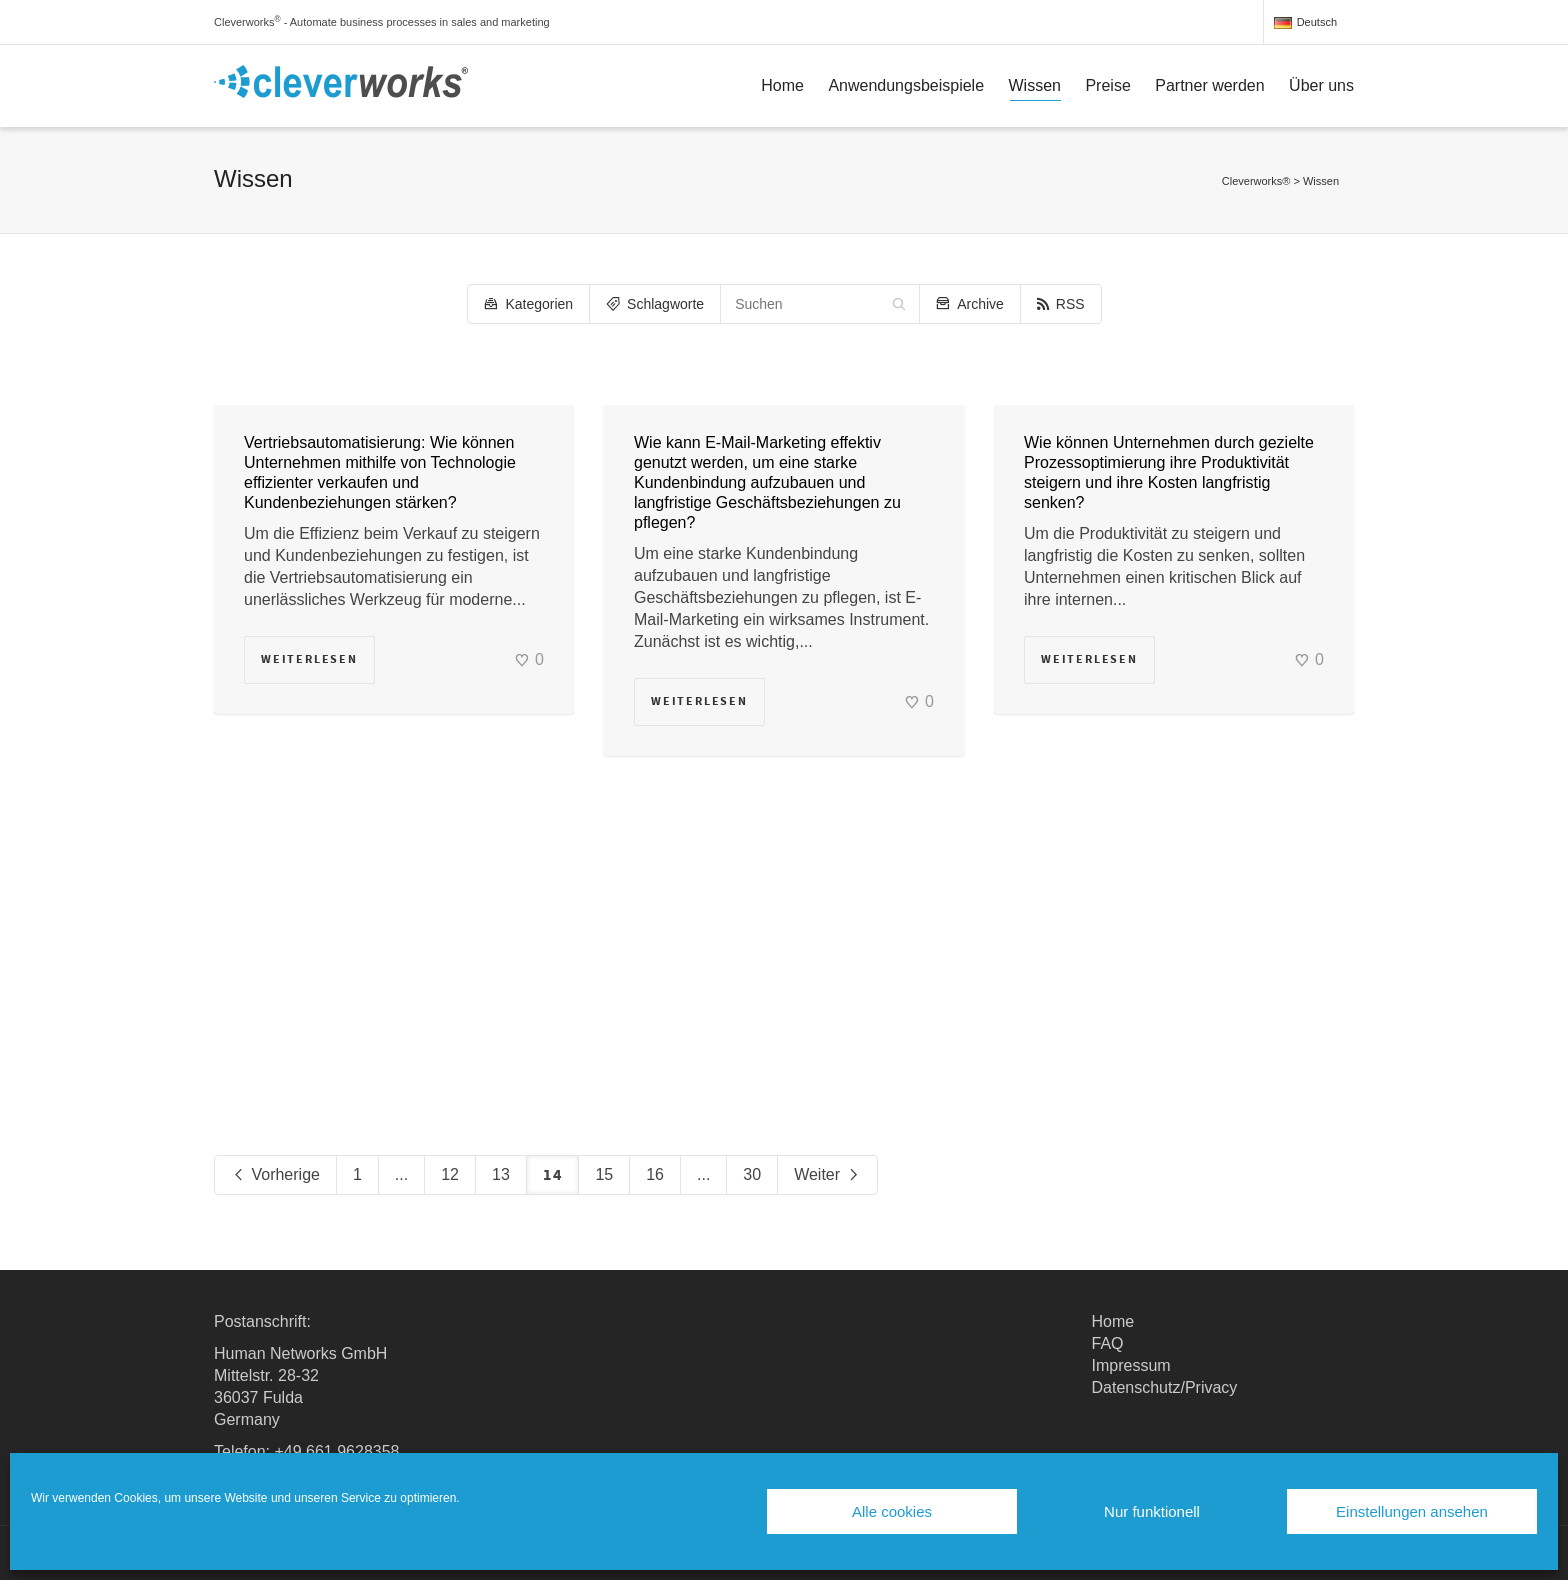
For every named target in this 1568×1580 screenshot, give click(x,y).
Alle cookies (892, 1511)
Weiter (827, 1175)
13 (501, 1174)
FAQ (1108, 1343)
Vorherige (275, 1175)
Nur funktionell (1152, 1511)
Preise (1107, 85)
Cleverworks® (1256, 181)
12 (450, 1174)
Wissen (1035, 89)
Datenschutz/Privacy (1165, 1387)
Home (782, 85)
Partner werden (1209, 85)
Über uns (1321, 85)
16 (655, 1174)
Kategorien (528, 304)
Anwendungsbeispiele (906, 85)
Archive (970, 304)
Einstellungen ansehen (1412, 1511)
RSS (1061, 304)
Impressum (1131, 1365)
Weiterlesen (309, 659)
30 (752, 1174)
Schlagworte (655, 304)
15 (604, 1174)
